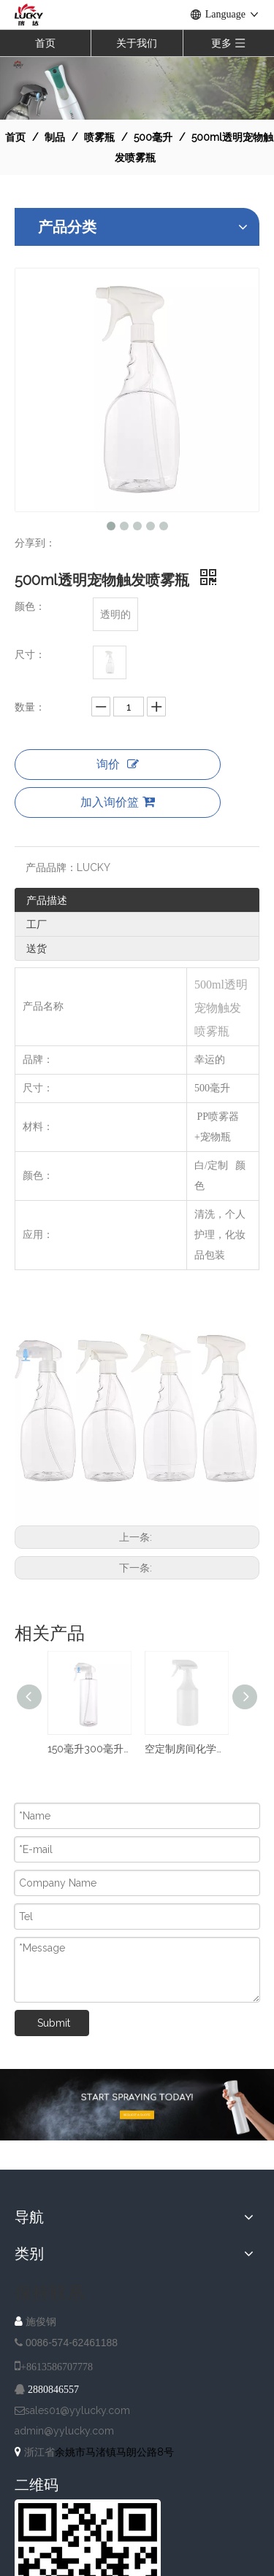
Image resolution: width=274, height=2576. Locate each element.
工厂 (36, 924)
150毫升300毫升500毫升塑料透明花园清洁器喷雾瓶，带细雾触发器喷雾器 (88, 1749)
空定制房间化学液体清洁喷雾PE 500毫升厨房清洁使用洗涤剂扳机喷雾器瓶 (186, 1749)
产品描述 (46, 900)
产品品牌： (51, 867)
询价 (117, 764)
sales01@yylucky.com (77, 2410)
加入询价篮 (117, 802)
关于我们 (136, 43)
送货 (36, 948)
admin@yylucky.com (64, 2431)
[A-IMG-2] (137, 2104)
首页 (45, 43)
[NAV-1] (137, 87)
